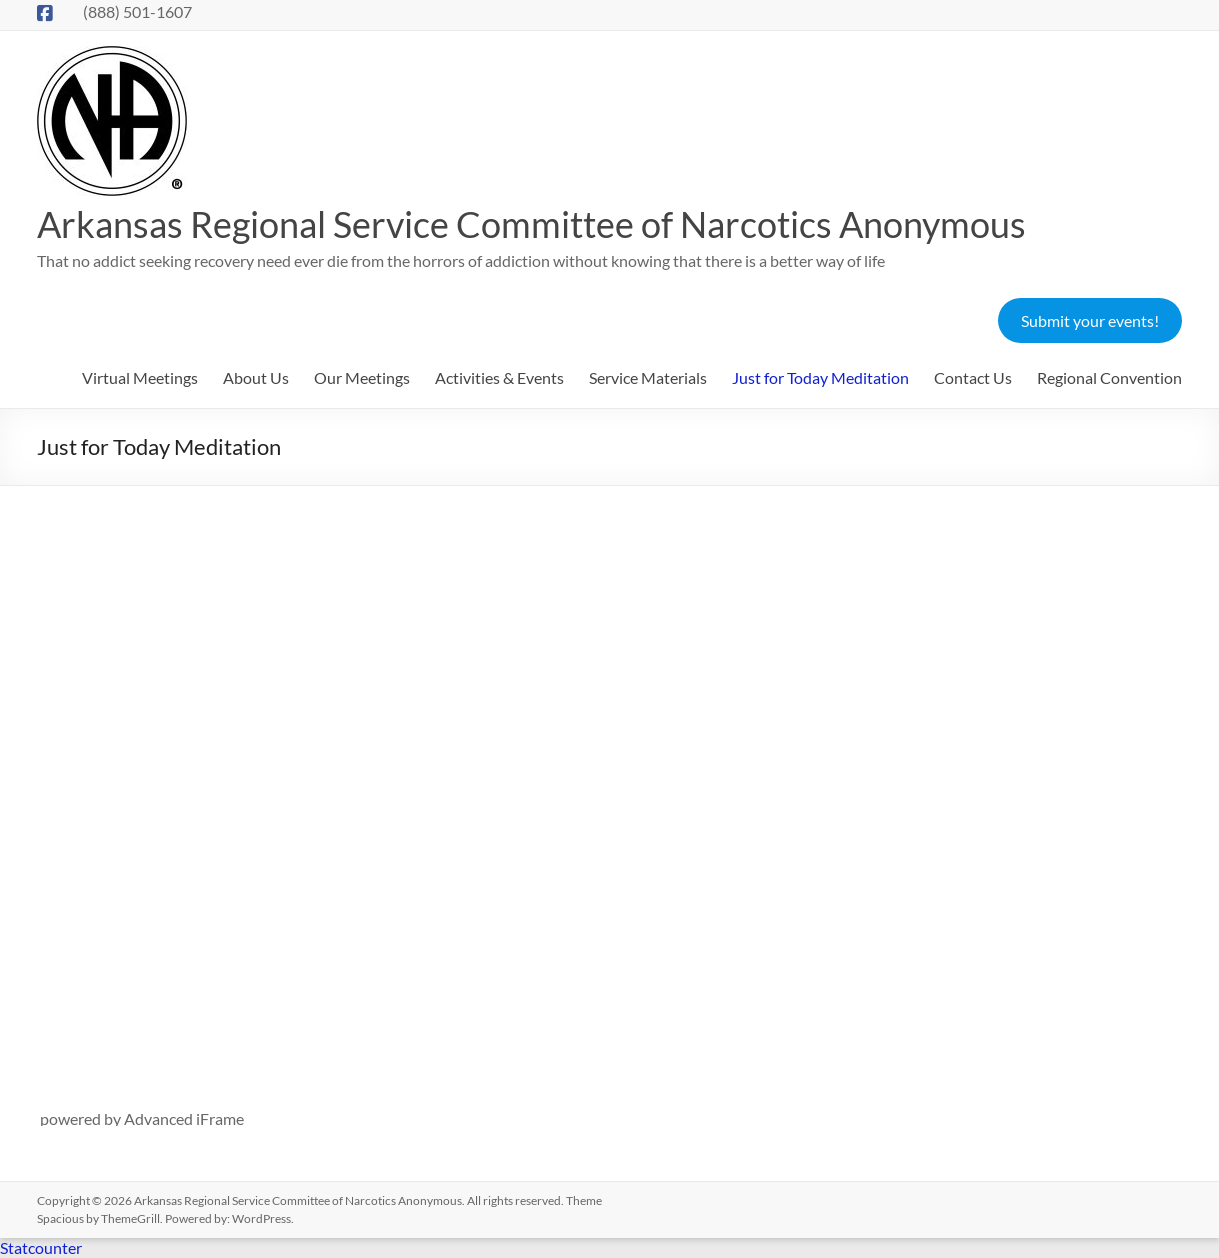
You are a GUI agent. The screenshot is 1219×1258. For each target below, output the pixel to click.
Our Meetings (362, 377)
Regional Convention (1109, 377)
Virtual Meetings (140, 377)
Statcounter (41, 1247)
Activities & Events (499, 377)
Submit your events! (1090, 320)
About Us (256, 377)
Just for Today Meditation (820, 377)
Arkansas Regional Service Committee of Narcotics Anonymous (531, 224)
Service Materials (648, 377)
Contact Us (973, 377)
